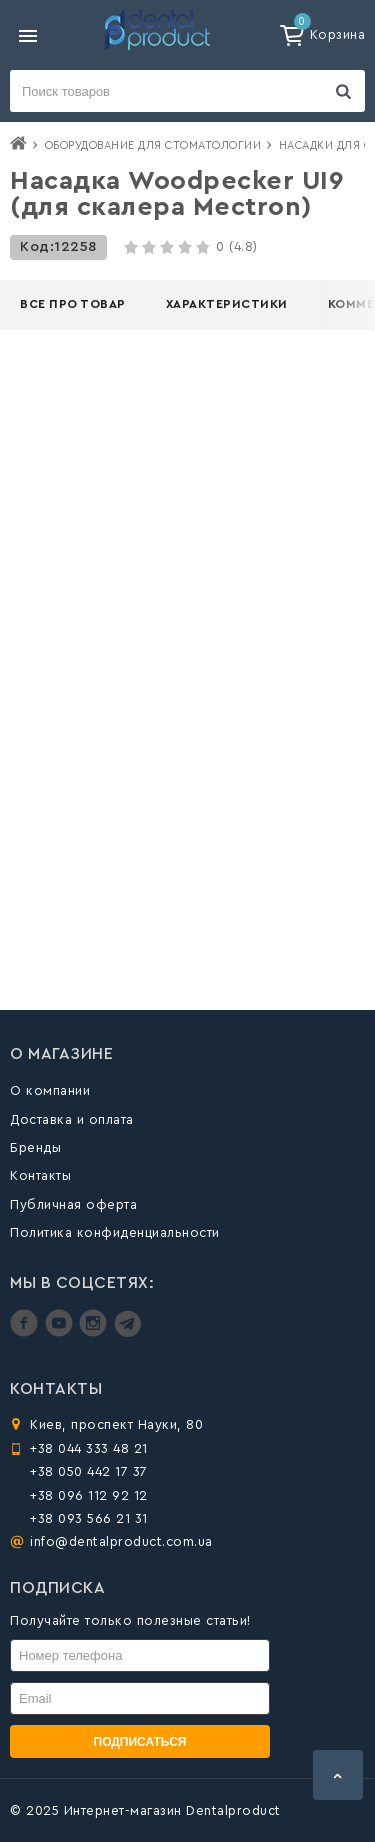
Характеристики (227, 304)
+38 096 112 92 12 (89, 1495)
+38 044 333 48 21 (89, 1448)
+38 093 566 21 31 (89, 1518)
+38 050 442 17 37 (89, 1471)
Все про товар (73, 304)
